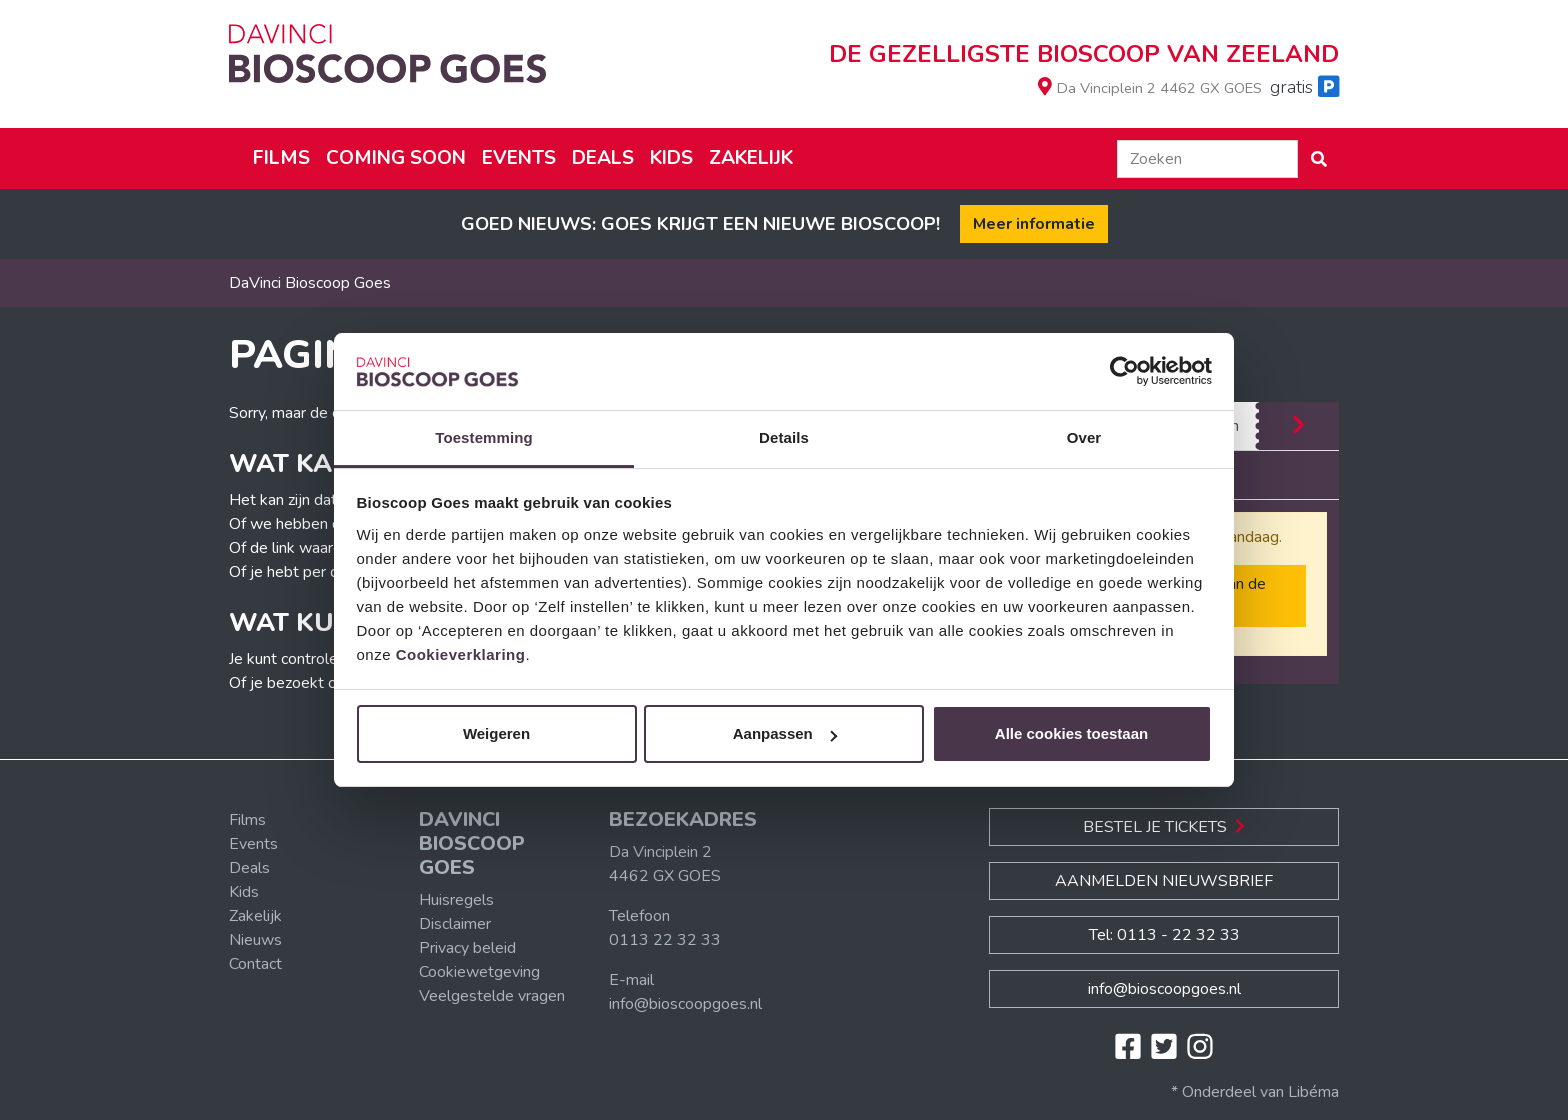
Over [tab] (1084, 437)
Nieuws (255, 940)
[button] (1319, 159)
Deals (603, 158)
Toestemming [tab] (484, 437)
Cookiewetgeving (479, 972)
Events (519, 158)
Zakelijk (751, 158)
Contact (255, 964)
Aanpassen (785, 733)
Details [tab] (784, 437)
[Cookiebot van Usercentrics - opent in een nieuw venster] (1124, 372)
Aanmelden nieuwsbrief (1164, 881)
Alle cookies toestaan (1071, 733)
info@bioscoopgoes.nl (685, 1004)
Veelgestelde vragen (492, 996)
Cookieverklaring (461, 654)
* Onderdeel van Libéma (1255, 1092)
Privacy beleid (467, 948)
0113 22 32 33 (665, 940)
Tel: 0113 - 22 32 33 (1164, 935)
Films (281, 158)
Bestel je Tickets (1164, 827)
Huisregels (456, 900)
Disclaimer (455, 924)
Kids (671, 158)
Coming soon (396, 158)
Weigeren (496, 733)
